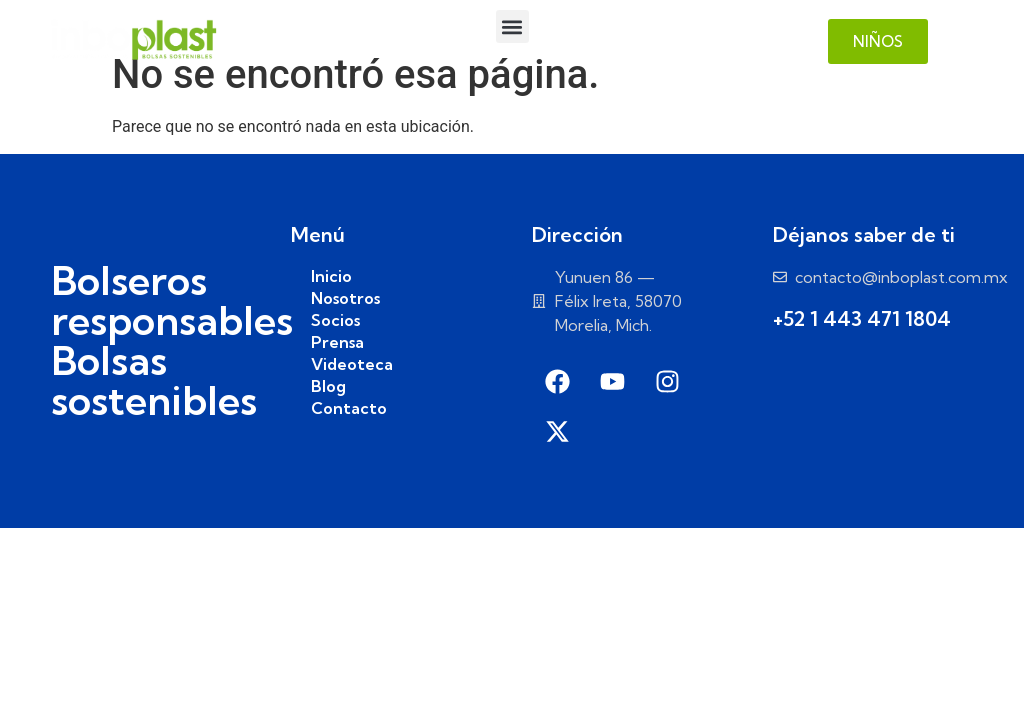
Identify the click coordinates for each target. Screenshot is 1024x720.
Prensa (337, 342)
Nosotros (345, 298)
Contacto (349, 408)
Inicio (331, 276)
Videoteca (352, 364)
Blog (328, 386)
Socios (335, 320)
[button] (512, 26)
